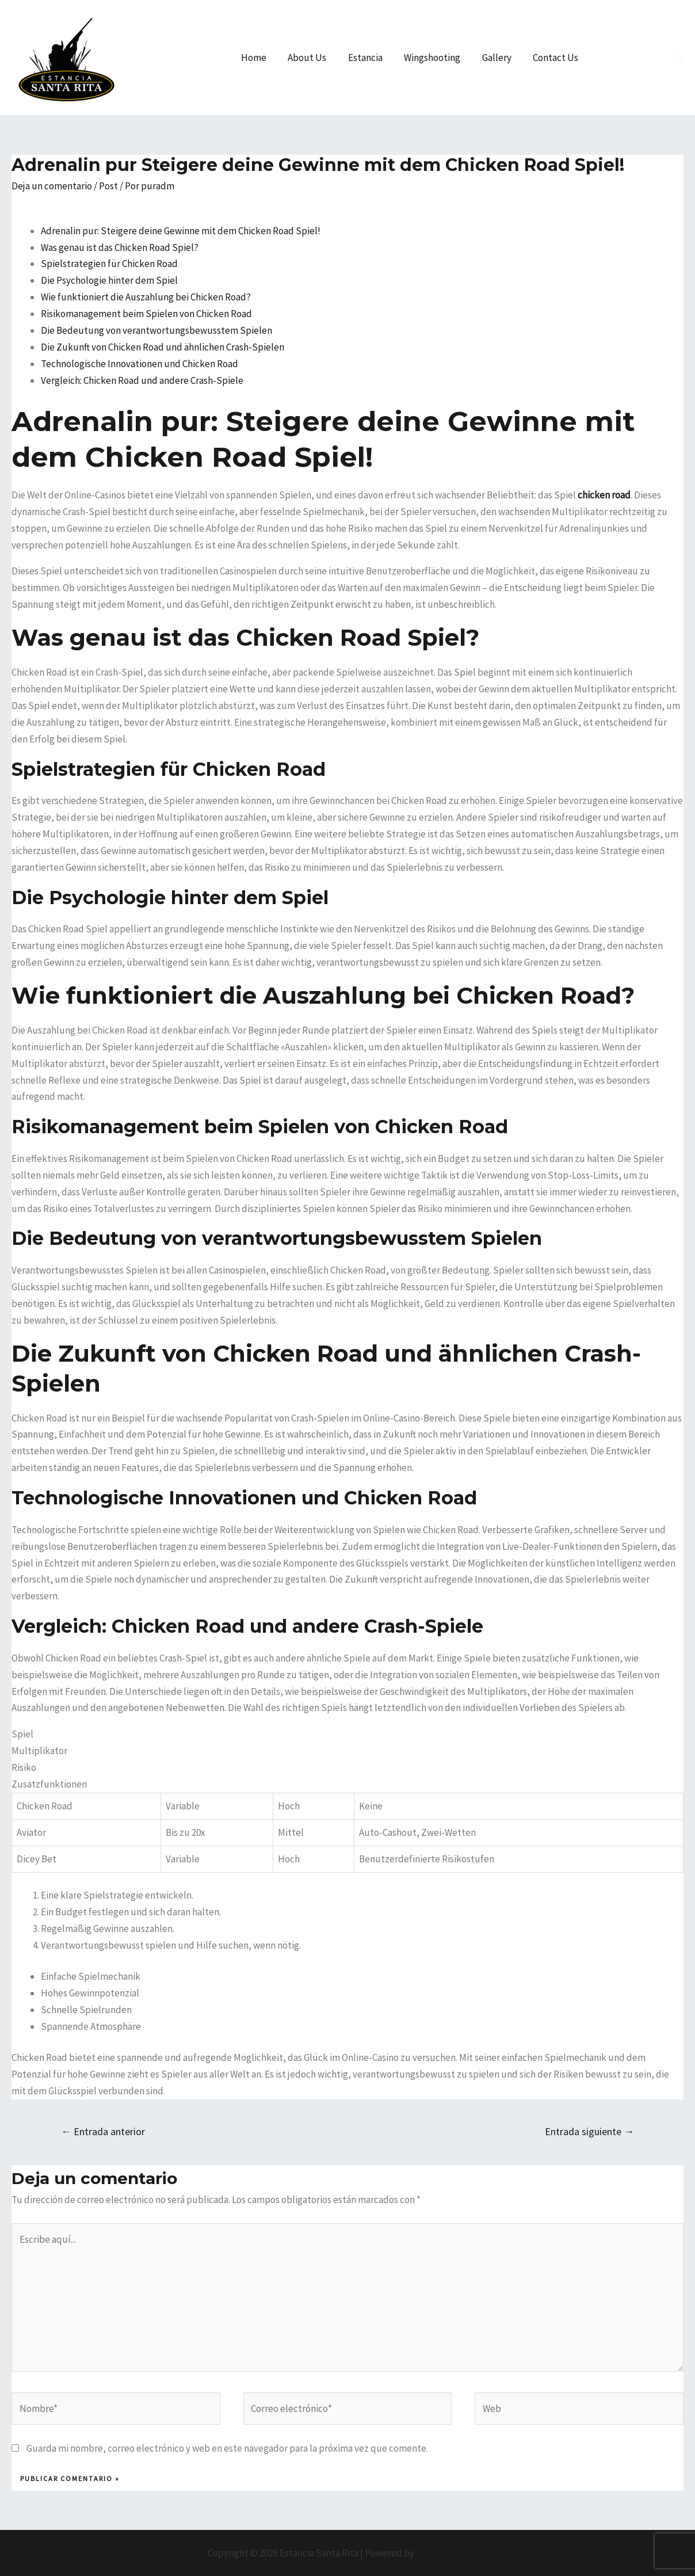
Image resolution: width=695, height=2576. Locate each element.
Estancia (372, 57)
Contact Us (556, 57)
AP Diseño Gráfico (452, 2553)
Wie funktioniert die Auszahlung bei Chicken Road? (146, 297)
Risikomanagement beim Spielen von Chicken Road (146, 313)
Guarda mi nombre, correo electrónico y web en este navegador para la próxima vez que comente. (227, 2448)
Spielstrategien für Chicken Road (109, 263)
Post (108, 186)
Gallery (499, 57)
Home (264, 57)
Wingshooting (437, 57)
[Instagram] (678, 58)
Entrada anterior (103, 2131)
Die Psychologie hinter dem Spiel (109, 280)
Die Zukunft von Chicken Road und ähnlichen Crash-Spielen (162, 347)
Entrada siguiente (589, 2131)
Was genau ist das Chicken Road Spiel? (119, 247)
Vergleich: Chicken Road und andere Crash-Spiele (142, 380)
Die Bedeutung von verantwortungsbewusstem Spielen (156, 330)
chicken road (604, 495)
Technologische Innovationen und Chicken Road (139, 363)
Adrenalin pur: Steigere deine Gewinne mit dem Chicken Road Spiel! (180, 230)
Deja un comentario (52, 186)
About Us (316, 57)
